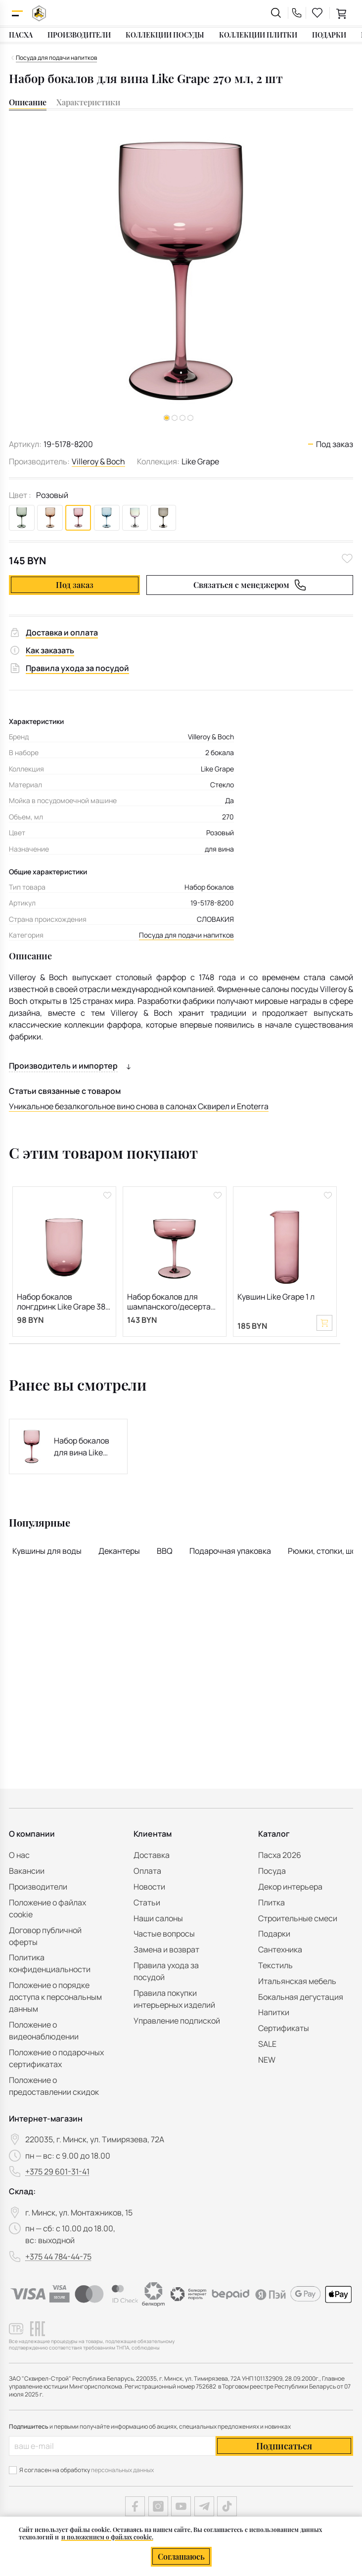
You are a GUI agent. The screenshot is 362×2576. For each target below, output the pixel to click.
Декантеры (119, 1550)
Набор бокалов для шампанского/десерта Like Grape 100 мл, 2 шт (169, 1302)
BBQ (165, 1550)
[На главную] (39, 13)
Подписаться (284, 2446)
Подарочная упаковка (230, 1550)
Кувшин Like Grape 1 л (276, 1297)
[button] (175, 418)
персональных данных (122, 2470)
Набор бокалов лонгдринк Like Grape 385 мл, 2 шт (63, 1302)
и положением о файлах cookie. (107, 2537)
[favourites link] (317, 13)
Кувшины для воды (47, 1550)
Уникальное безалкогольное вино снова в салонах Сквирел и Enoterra (139, 1106)
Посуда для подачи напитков (186, 935)
